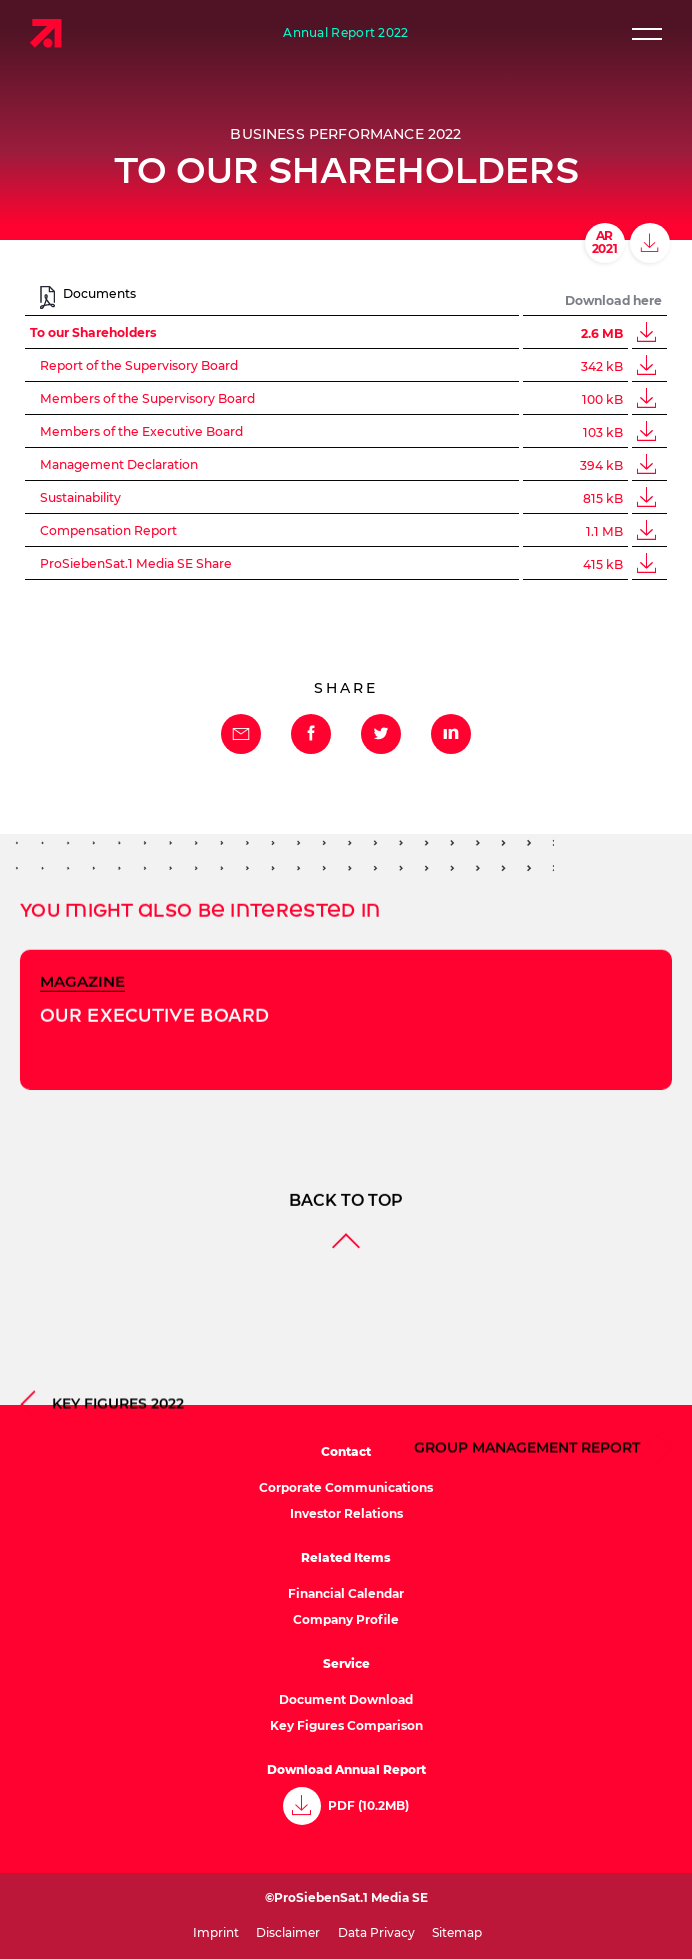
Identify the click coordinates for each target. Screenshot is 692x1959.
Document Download (346, 1699)
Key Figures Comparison (346, 1725)
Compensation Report (108, 531)
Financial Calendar (346, 1593)
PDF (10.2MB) (368, 1806)
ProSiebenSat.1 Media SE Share (136, 564)
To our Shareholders (93, 333)
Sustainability (80, 498)
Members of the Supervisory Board (147, 399)
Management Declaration (119, 465)
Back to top (346, 1312)
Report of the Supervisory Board (139, 366)
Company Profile (346, 1619)
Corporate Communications (346, 1487)
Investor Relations (346, 1513)
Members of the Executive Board (141, 432)
